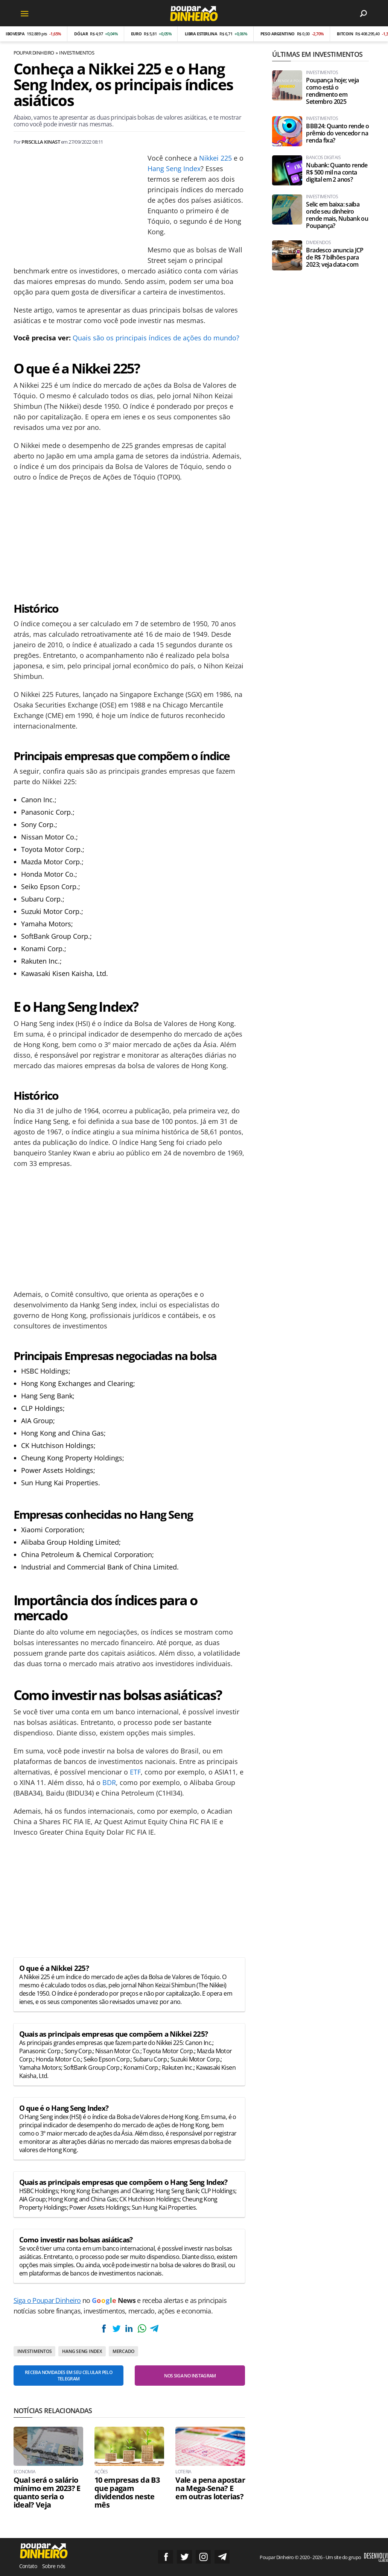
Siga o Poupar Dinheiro (47, 2300)
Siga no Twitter (184, 2557)
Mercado (123, 2351)
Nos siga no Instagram (190, 2376)
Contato (28, 2566)
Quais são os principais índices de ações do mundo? (156, 337)
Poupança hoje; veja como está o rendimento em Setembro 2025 (332, 91)
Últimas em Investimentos (317, 54)
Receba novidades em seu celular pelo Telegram (68, 2375)
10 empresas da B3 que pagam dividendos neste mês (127, 2492)
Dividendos (318, 242)
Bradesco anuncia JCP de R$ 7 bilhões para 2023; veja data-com (334, 257)
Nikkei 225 (215, 157)
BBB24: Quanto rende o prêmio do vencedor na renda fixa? (337, 133)
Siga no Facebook (165, 2557)
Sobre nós (53, 2566)
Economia (25, 2472)
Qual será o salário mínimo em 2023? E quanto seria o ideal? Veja (47, 2492)
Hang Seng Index (174, 168)
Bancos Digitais (323, 157)
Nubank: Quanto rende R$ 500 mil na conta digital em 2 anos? (336, 172)
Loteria (183, 2472)
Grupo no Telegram (222, 2557)
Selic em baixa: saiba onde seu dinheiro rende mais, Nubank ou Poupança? (337, 215)
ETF (135, 1771)
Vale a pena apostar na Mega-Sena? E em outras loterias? (210, 2488)
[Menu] (24, 13)
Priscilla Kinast (40, 141)
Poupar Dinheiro (34, 52)
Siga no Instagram (203, 2557)
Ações (101, 2472)
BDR (109, 1782)
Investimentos (76, 52)
